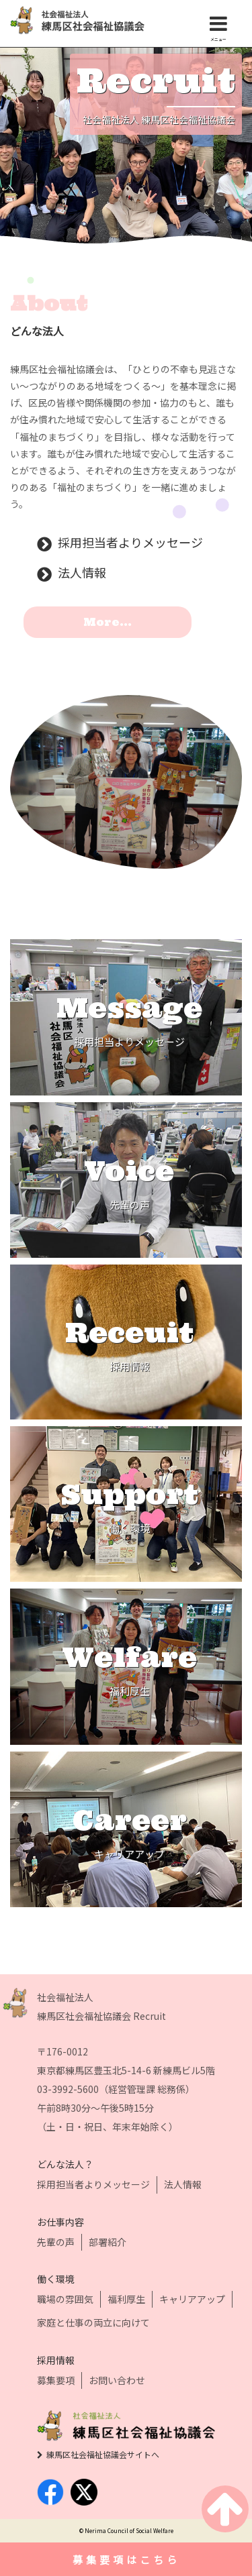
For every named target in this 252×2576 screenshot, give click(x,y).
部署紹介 (107, 2242)
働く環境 (56, 2279)
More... (107, 622)
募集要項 (56, 2380)
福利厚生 (126, 2299)
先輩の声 (56, 2242)
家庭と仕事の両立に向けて (93, 2322)
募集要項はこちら (126, 2560)
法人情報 (82, 573)
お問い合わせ (117, 2380)
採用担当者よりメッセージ (130, 542)
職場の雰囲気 (65, 2299)
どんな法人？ (65, 2164)
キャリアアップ (192, 2299)
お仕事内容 (60, 2222)
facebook (50, 2492)
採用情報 (56, 2360)
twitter (84, 2492)
